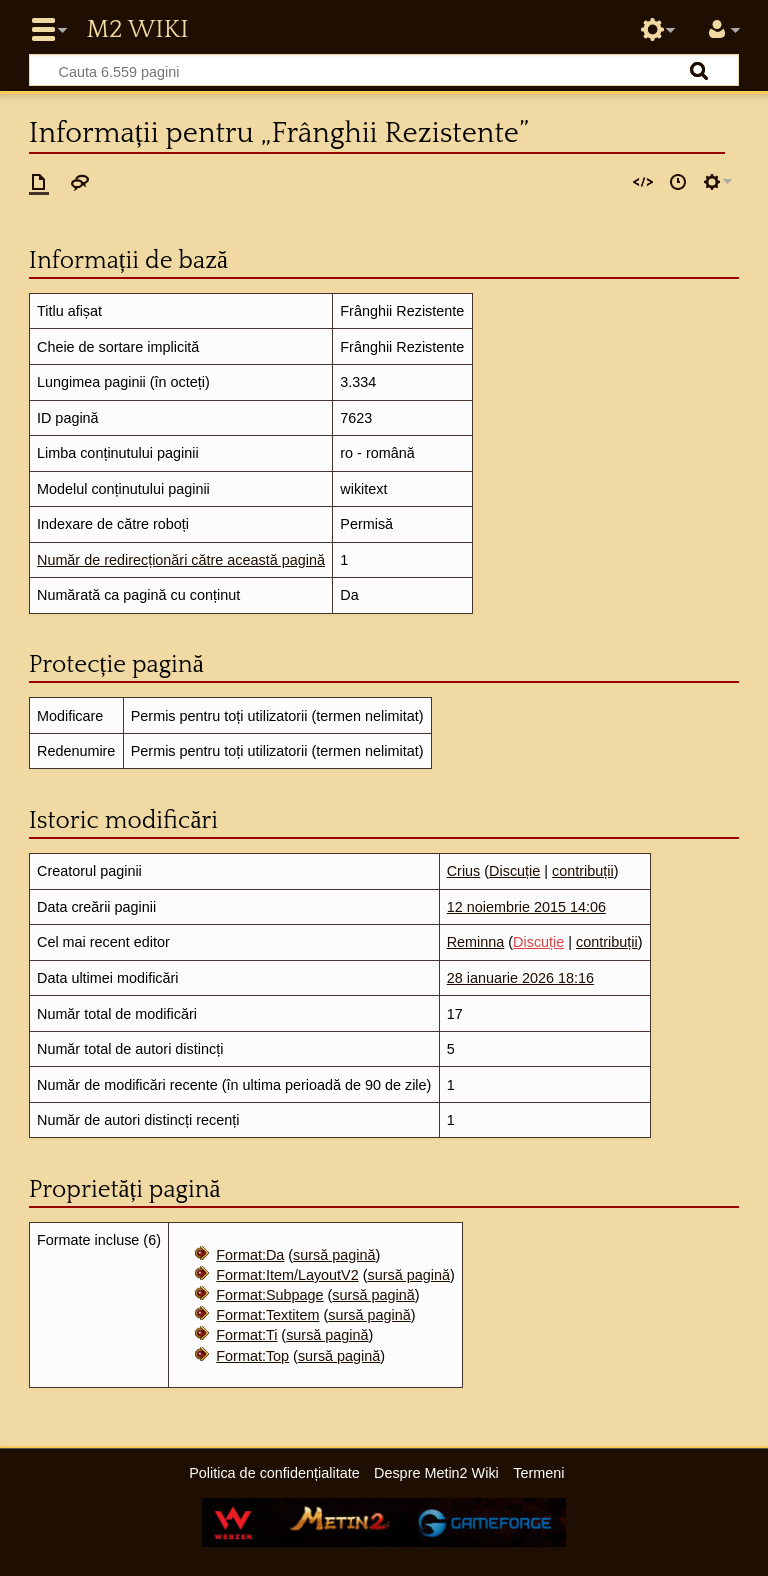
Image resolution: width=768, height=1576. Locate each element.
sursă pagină (334, 1255)
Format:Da (250, 1255)
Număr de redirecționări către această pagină (181, 560)
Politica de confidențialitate (274, 1473)
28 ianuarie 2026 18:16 (520, 978)
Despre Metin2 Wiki (436, 1473)
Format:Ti (246, 1335)
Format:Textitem (267, 1315)
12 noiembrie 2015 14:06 (526, 907)
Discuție (514, 871)
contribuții (583, 871)
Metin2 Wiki (137, 30)
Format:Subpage (269, 1295)
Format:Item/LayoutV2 (287, 1275)
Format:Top (252, 1356)
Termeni (538, 1473)
